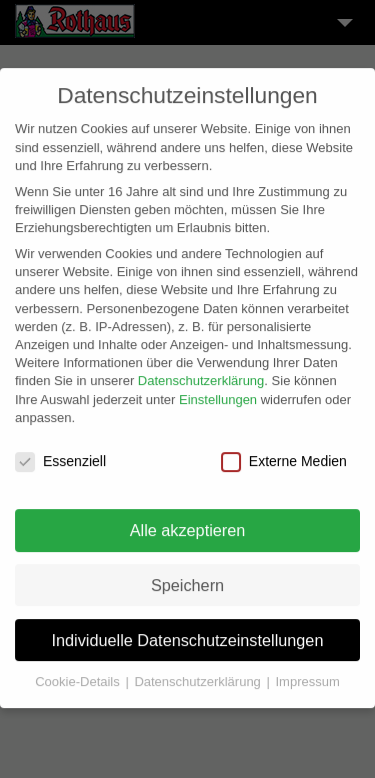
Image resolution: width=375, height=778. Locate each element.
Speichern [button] (187, 575)
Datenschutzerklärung (201, 371)
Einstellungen (218, 389)
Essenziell (60, 452)
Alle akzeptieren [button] (188, 521)
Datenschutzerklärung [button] (199, 672)
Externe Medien (284, 452)
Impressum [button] (307, 672)
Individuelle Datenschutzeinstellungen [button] (188, 630)
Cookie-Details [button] (79, 672)
